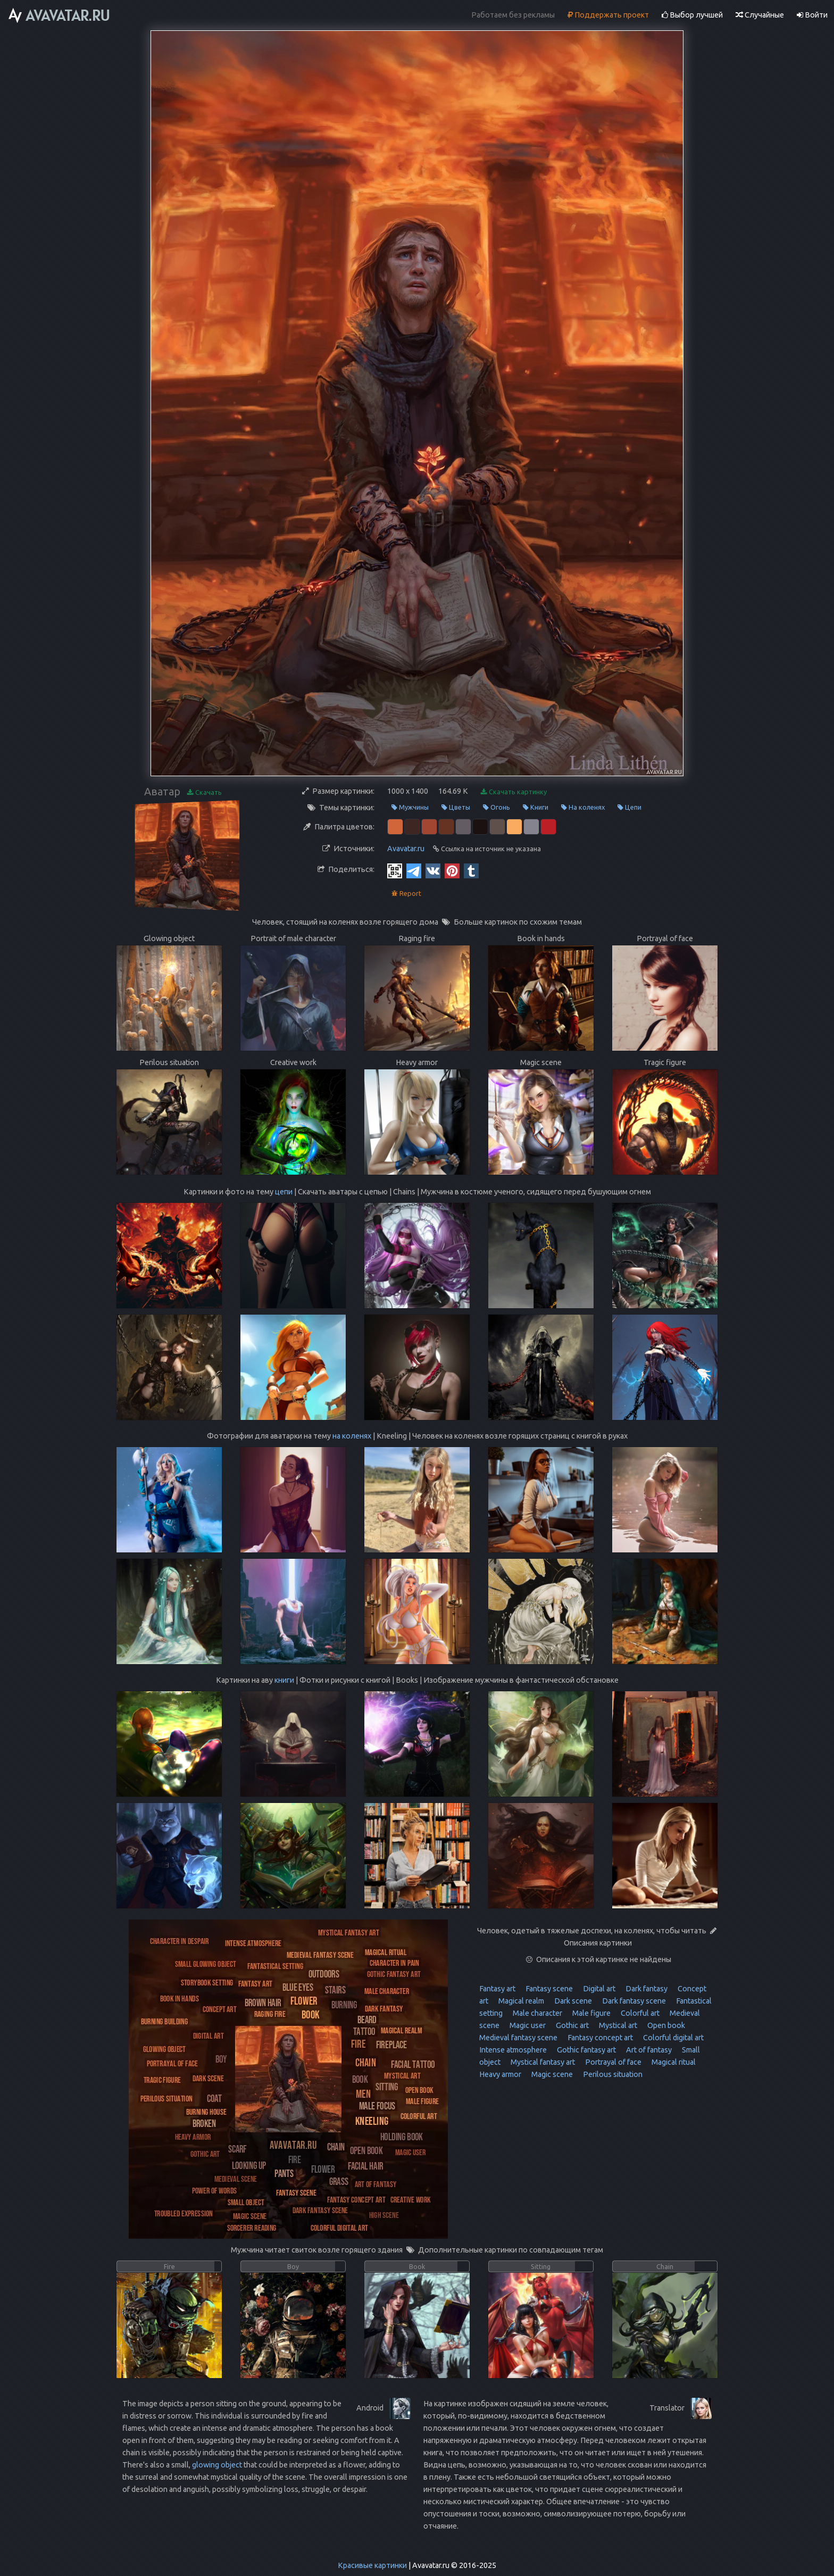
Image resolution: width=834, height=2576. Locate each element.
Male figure (591, 2013)
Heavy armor (500, 2074)
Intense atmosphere (513, 2050)
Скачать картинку (514, 792)
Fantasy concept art (599, 2037)
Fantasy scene (548, 1988)
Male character (536, 2013)
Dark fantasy (646, 1988)
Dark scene (572, 2001)
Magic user (527, 2025)
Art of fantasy (648, 2050)
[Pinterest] (452, 870)
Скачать (204, 792)
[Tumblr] (471, 870)
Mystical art (617, 2025)
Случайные (760, 15)
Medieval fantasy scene (518, 2037)
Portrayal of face (612, 2062)
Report (406, 894)
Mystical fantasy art (542, 2062)
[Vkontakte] (433, 870)
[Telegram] (413, 870)
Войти (812, 15)
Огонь (496, 807)
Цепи (629, 807)
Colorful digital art (672, 2037)
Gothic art (571, 2025)
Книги (535, 807)
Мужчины (410, 807)
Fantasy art (497, 1988)
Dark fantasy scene (633, 2001)
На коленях (583, 807)
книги (284, 1680)
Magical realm (520, 2001)
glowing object (217, 2465)
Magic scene (551, 2074)
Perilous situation (612, 2074)
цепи (284, 1191)
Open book (665, 2025)
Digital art (598, 1988)
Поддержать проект (608, 15)
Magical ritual (673, 2062)
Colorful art (639, 2013)
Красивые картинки (372, 2565)
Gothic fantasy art (585, 2050)
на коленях (351, 1436)
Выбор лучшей (692, 15)
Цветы (455, 807)
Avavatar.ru (405, 848)
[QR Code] (394, 870)
